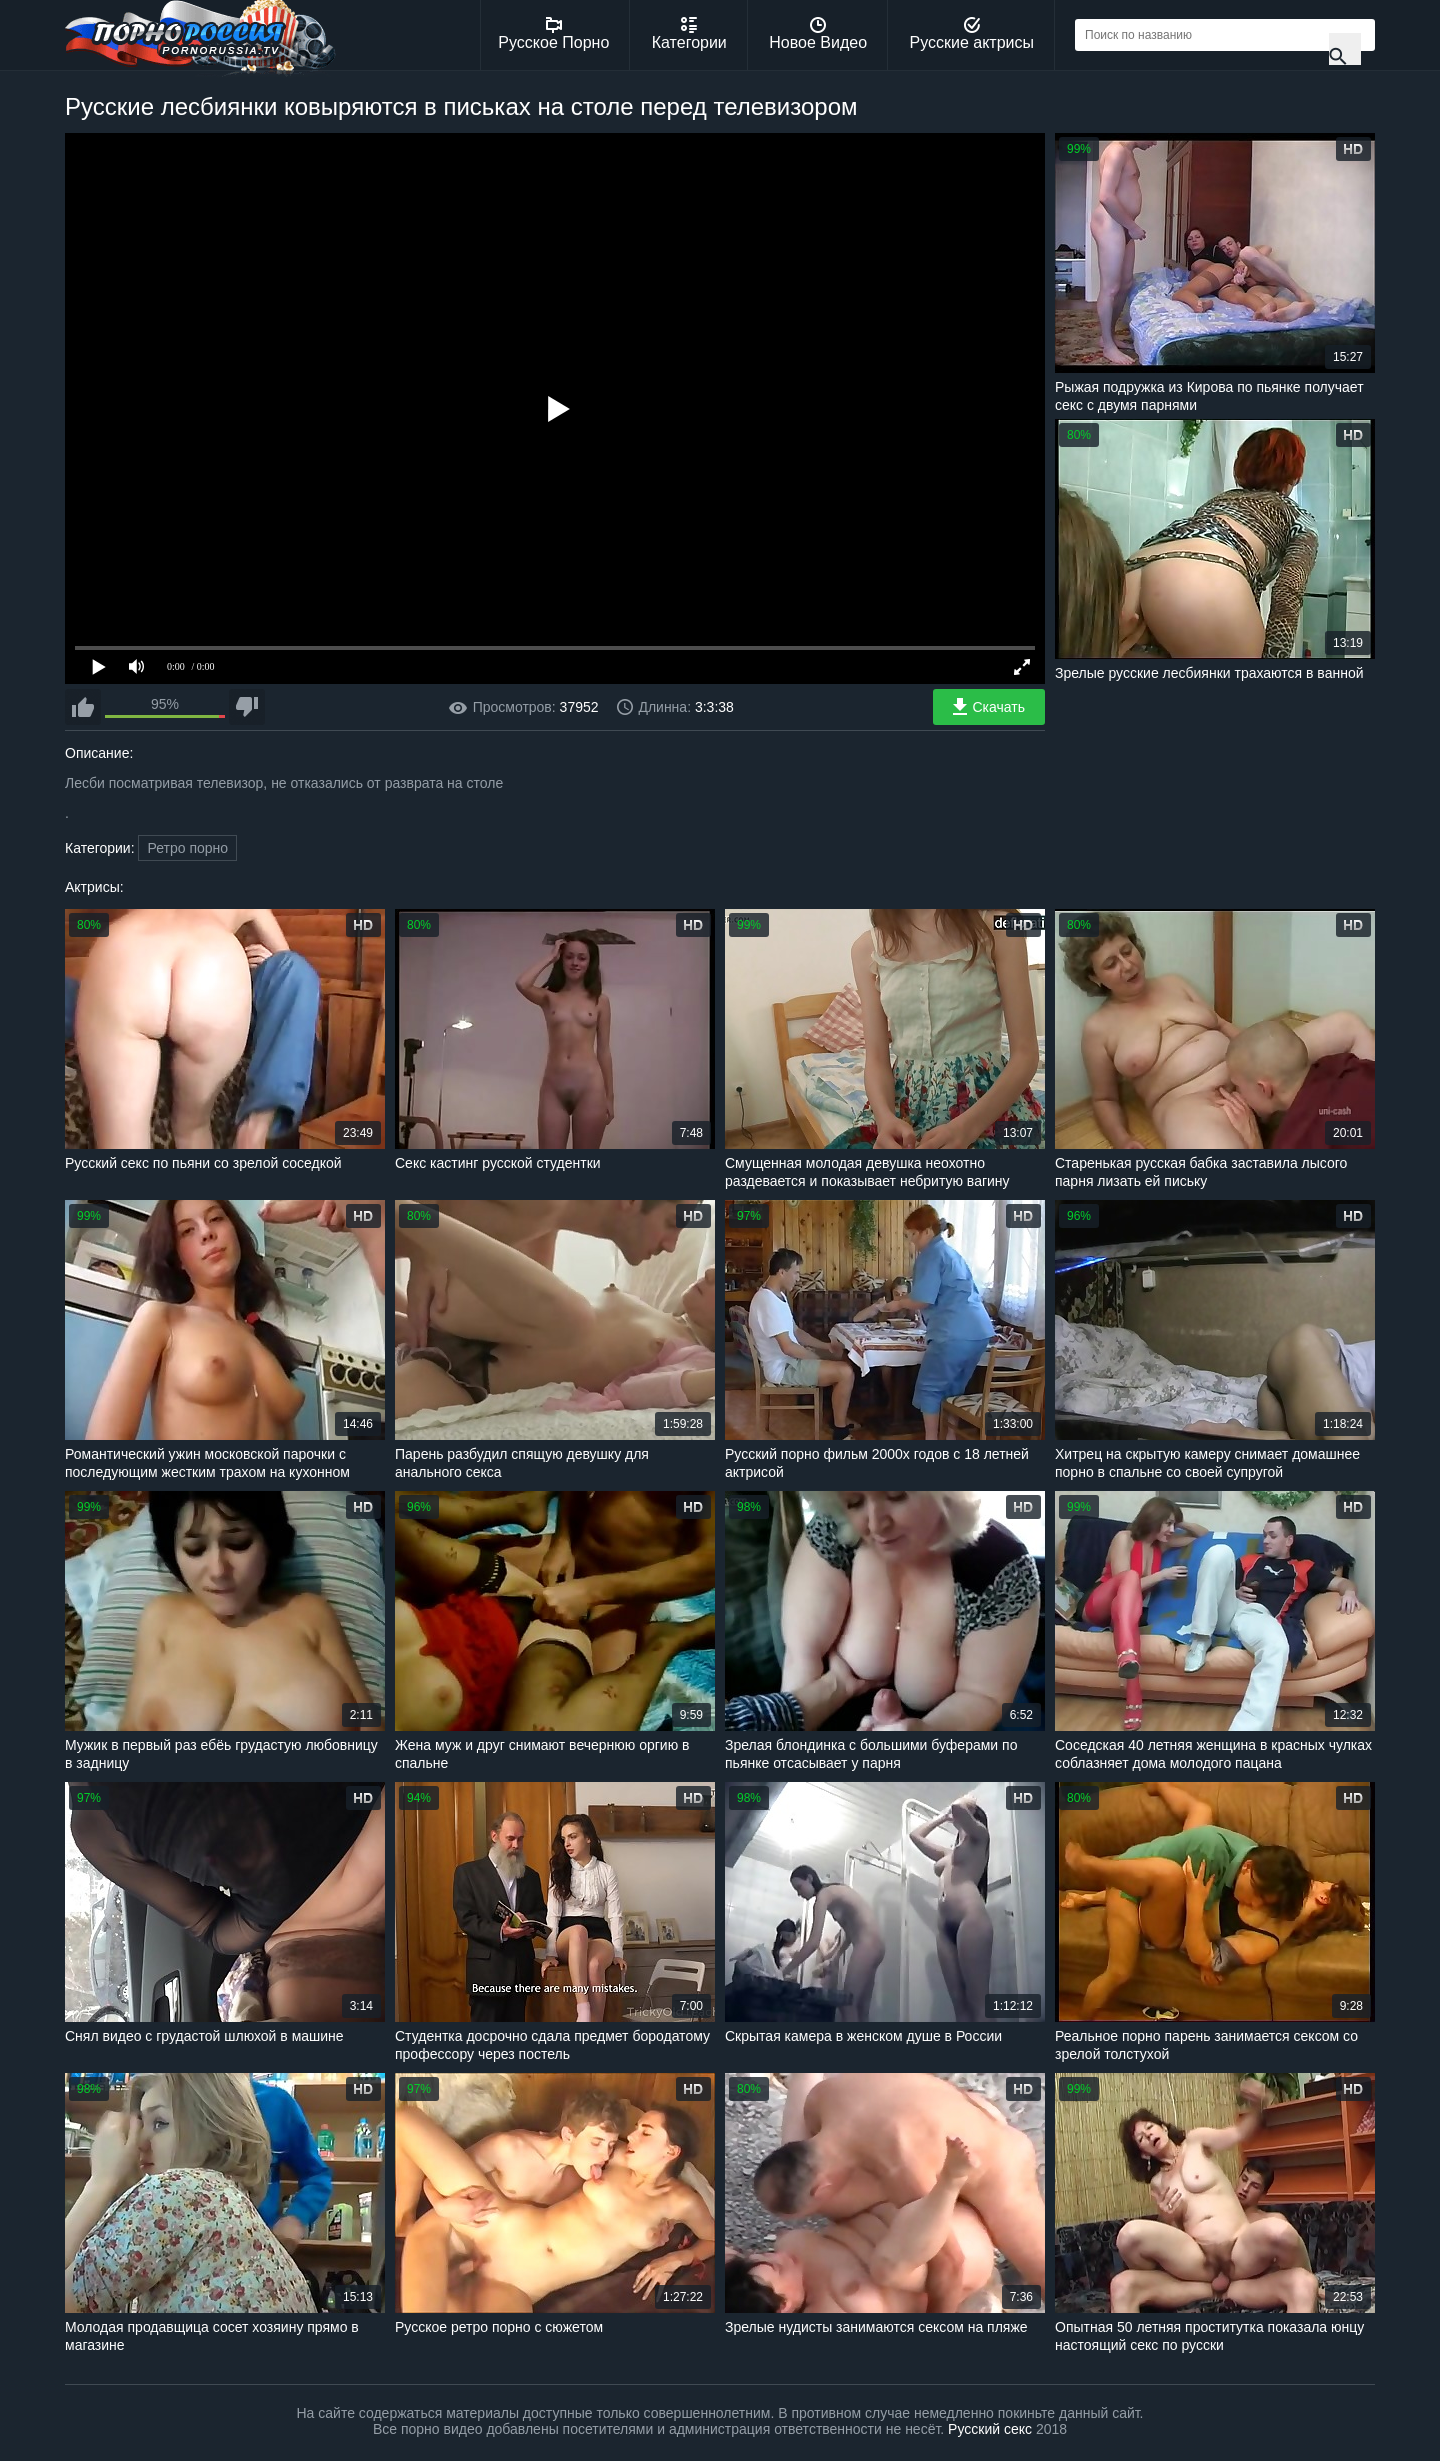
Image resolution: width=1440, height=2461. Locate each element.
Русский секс (990, 2429)
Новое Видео (818, 34)
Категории (689, 34)
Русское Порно (553, 34)
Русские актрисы (971, 34)
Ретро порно (187, 848)
